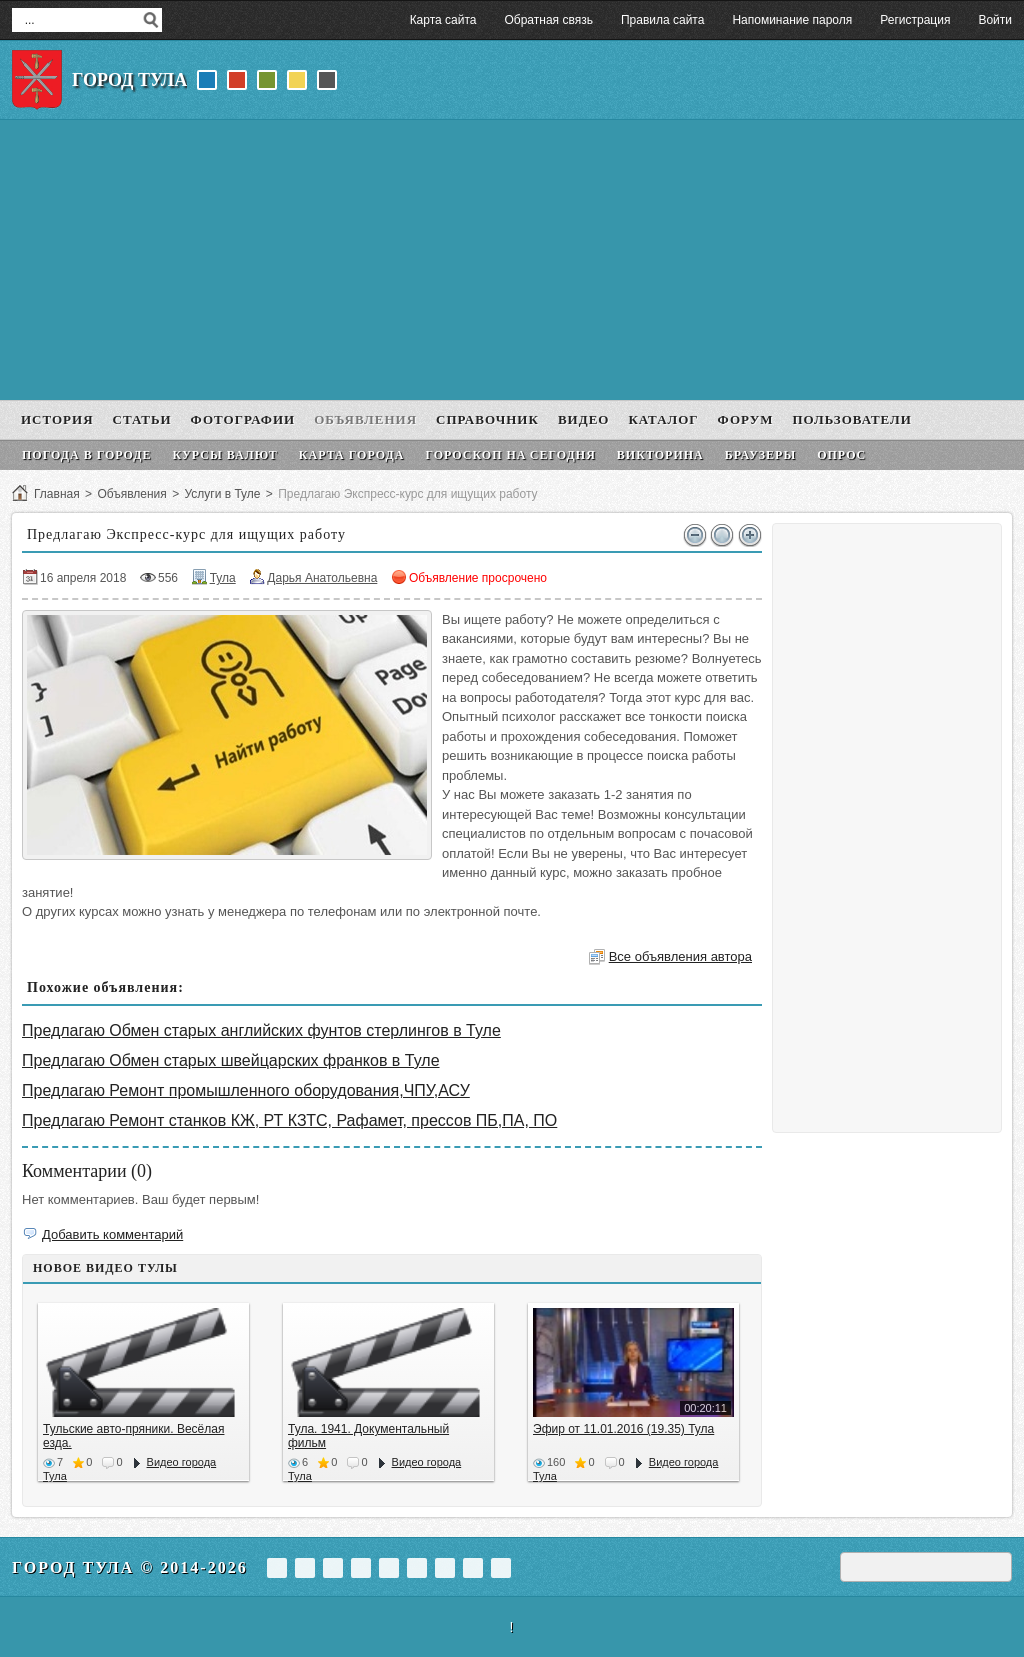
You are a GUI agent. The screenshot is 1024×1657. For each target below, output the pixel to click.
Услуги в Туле (222, 494)
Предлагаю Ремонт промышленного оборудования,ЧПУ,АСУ (246, 1090)
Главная (57, 494)
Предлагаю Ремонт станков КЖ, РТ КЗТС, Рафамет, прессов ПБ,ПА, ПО (289, 1120)
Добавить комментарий (112, 1234)
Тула (223, 578)
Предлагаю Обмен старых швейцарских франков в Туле (231, 1060)
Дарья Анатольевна (322, 578)
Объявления (131, 494)
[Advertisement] (512, 260)
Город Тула (129, 80)
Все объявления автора (680, 956)
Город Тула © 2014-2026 (130, 1567)
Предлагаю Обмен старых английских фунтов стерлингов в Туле (261, 1030)
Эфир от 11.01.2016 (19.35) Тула (623, 1429)
